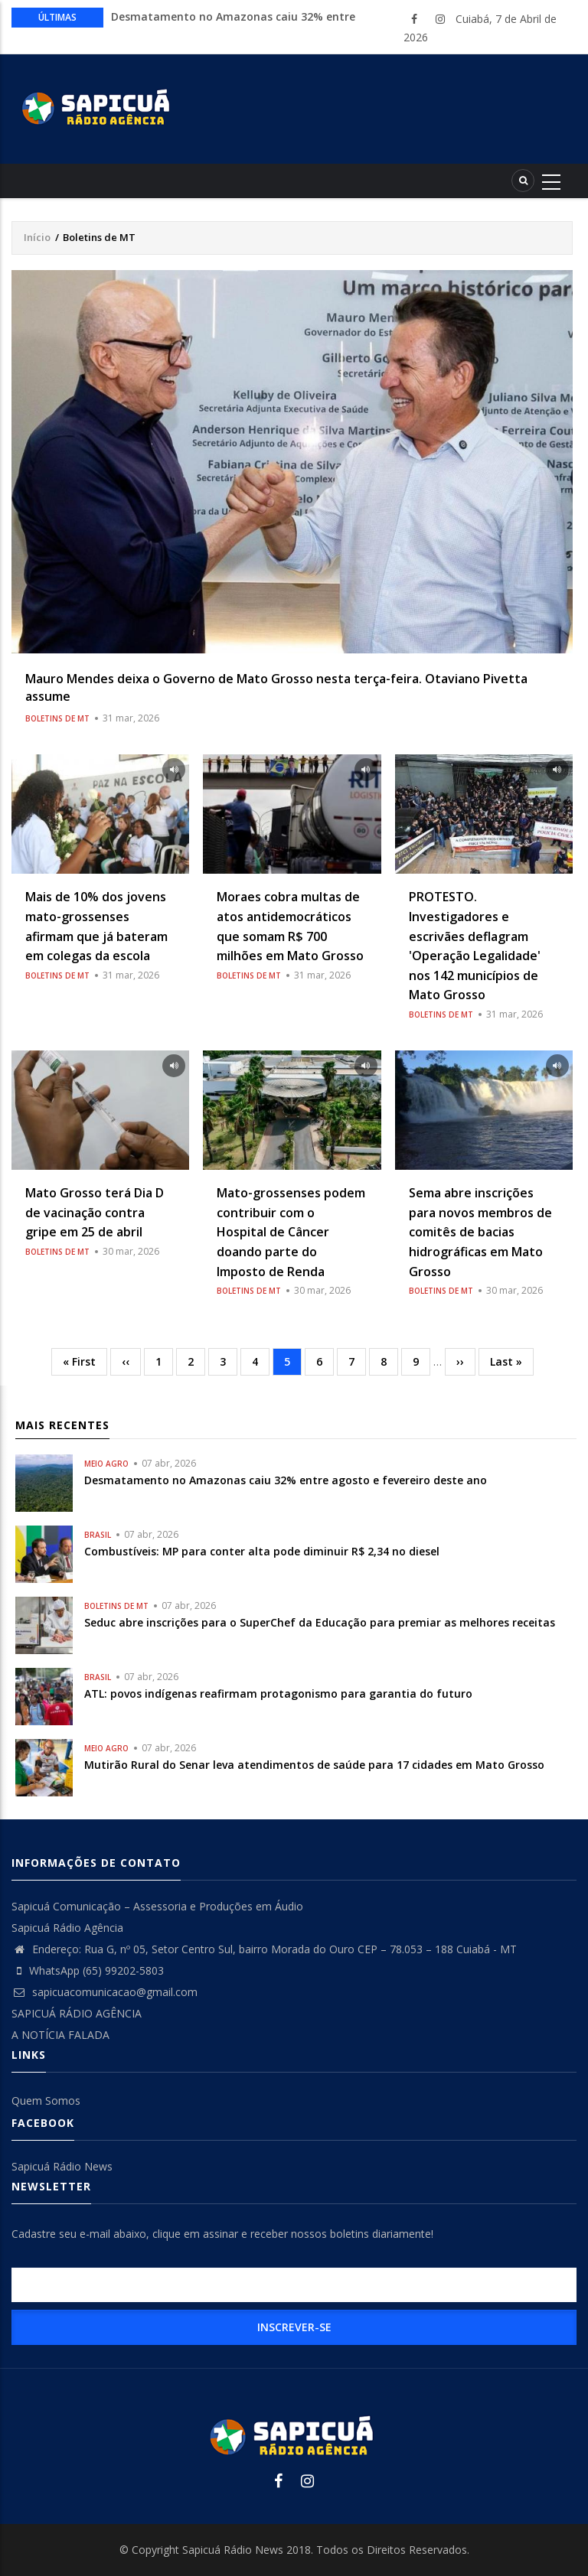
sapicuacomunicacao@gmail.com (104, 1992)
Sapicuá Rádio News (62, 2166)
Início (37, 237)
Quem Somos (45, 2100)
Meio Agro (106, 1463)
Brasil (97, 1534)
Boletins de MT (57, 718)
